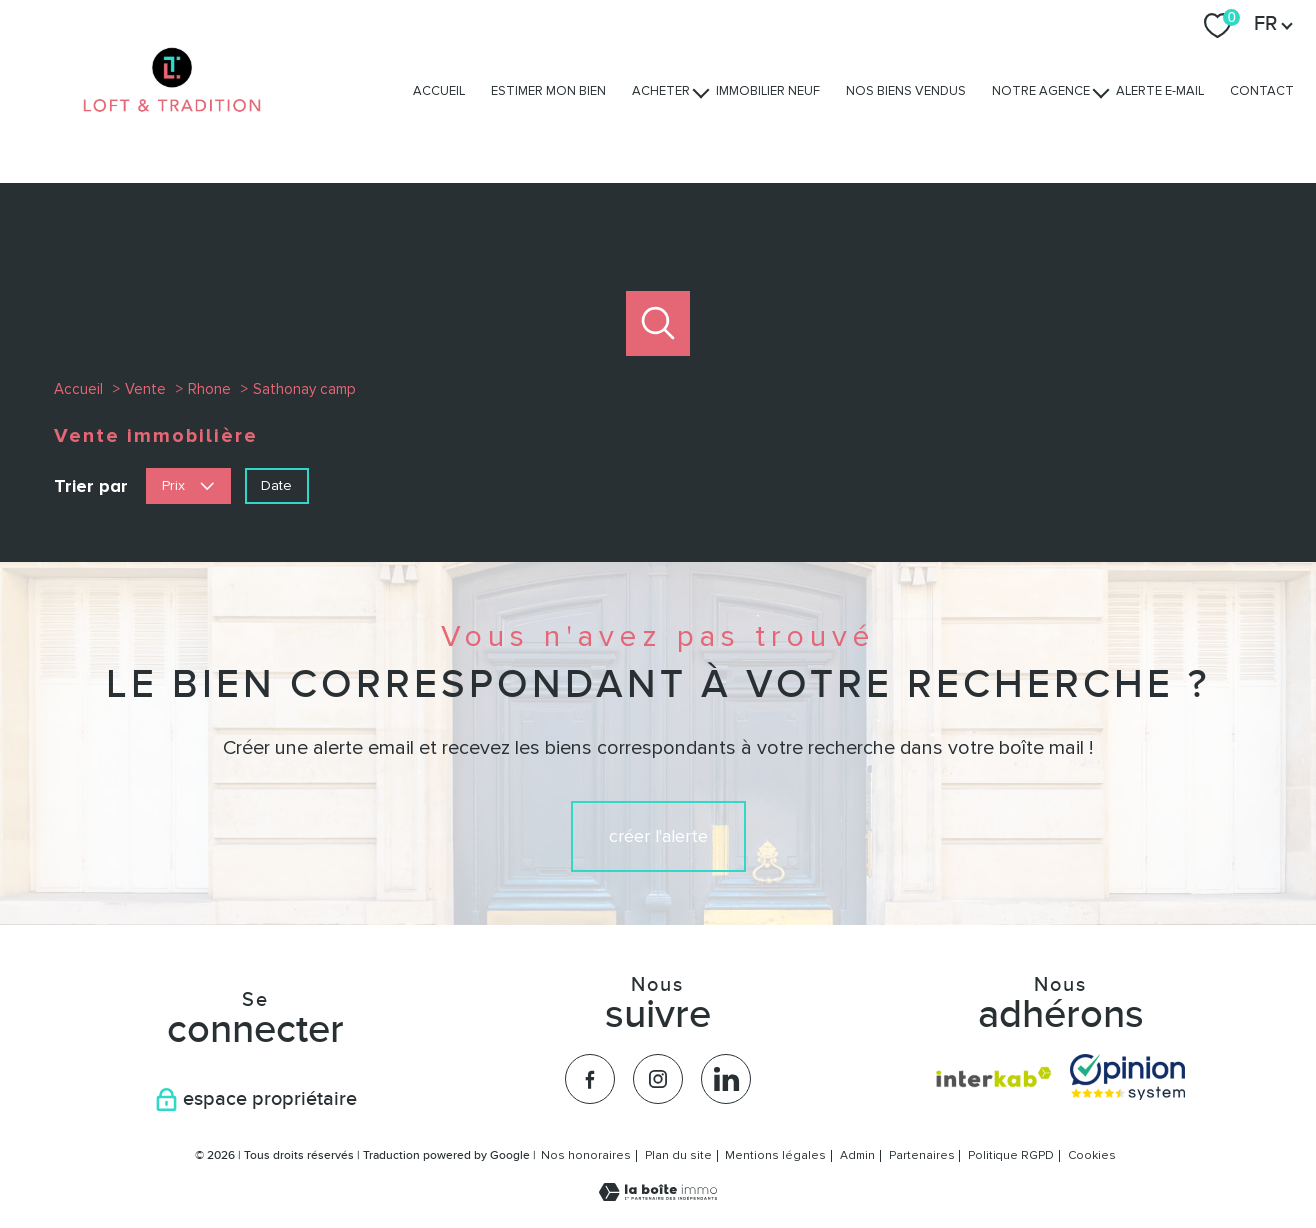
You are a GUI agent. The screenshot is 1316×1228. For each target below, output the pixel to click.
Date (276, 484)
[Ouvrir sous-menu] (701, 91)
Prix (188, 484)
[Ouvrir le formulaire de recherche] (658, 323)
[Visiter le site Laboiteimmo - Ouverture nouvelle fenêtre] (658, 1195)
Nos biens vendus (906, 91)
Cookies (1092, 1156)
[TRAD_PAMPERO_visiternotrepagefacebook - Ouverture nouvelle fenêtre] (590, 1079)
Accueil (439, 91)
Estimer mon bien (548, 91)
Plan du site (678, 1155)
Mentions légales (775, 1155)
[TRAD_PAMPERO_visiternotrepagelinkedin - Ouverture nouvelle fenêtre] (726, 1079)
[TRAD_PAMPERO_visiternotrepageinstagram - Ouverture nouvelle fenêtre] (658, 1079)
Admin (857, 1155)
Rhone (209, 389)
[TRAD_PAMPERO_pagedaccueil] (172, 131)
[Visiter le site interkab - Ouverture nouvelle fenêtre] (993, 1077)
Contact (1262, 91)
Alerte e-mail (1160, 91)
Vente (145, 389)
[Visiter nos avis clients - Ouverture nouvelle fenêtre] (1127, 1077)
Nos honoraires (586, 1155)
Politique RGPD (1011, 1155)
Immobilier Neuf (768, 91)
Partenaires (922, 1155)
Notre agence (1041, 91)
